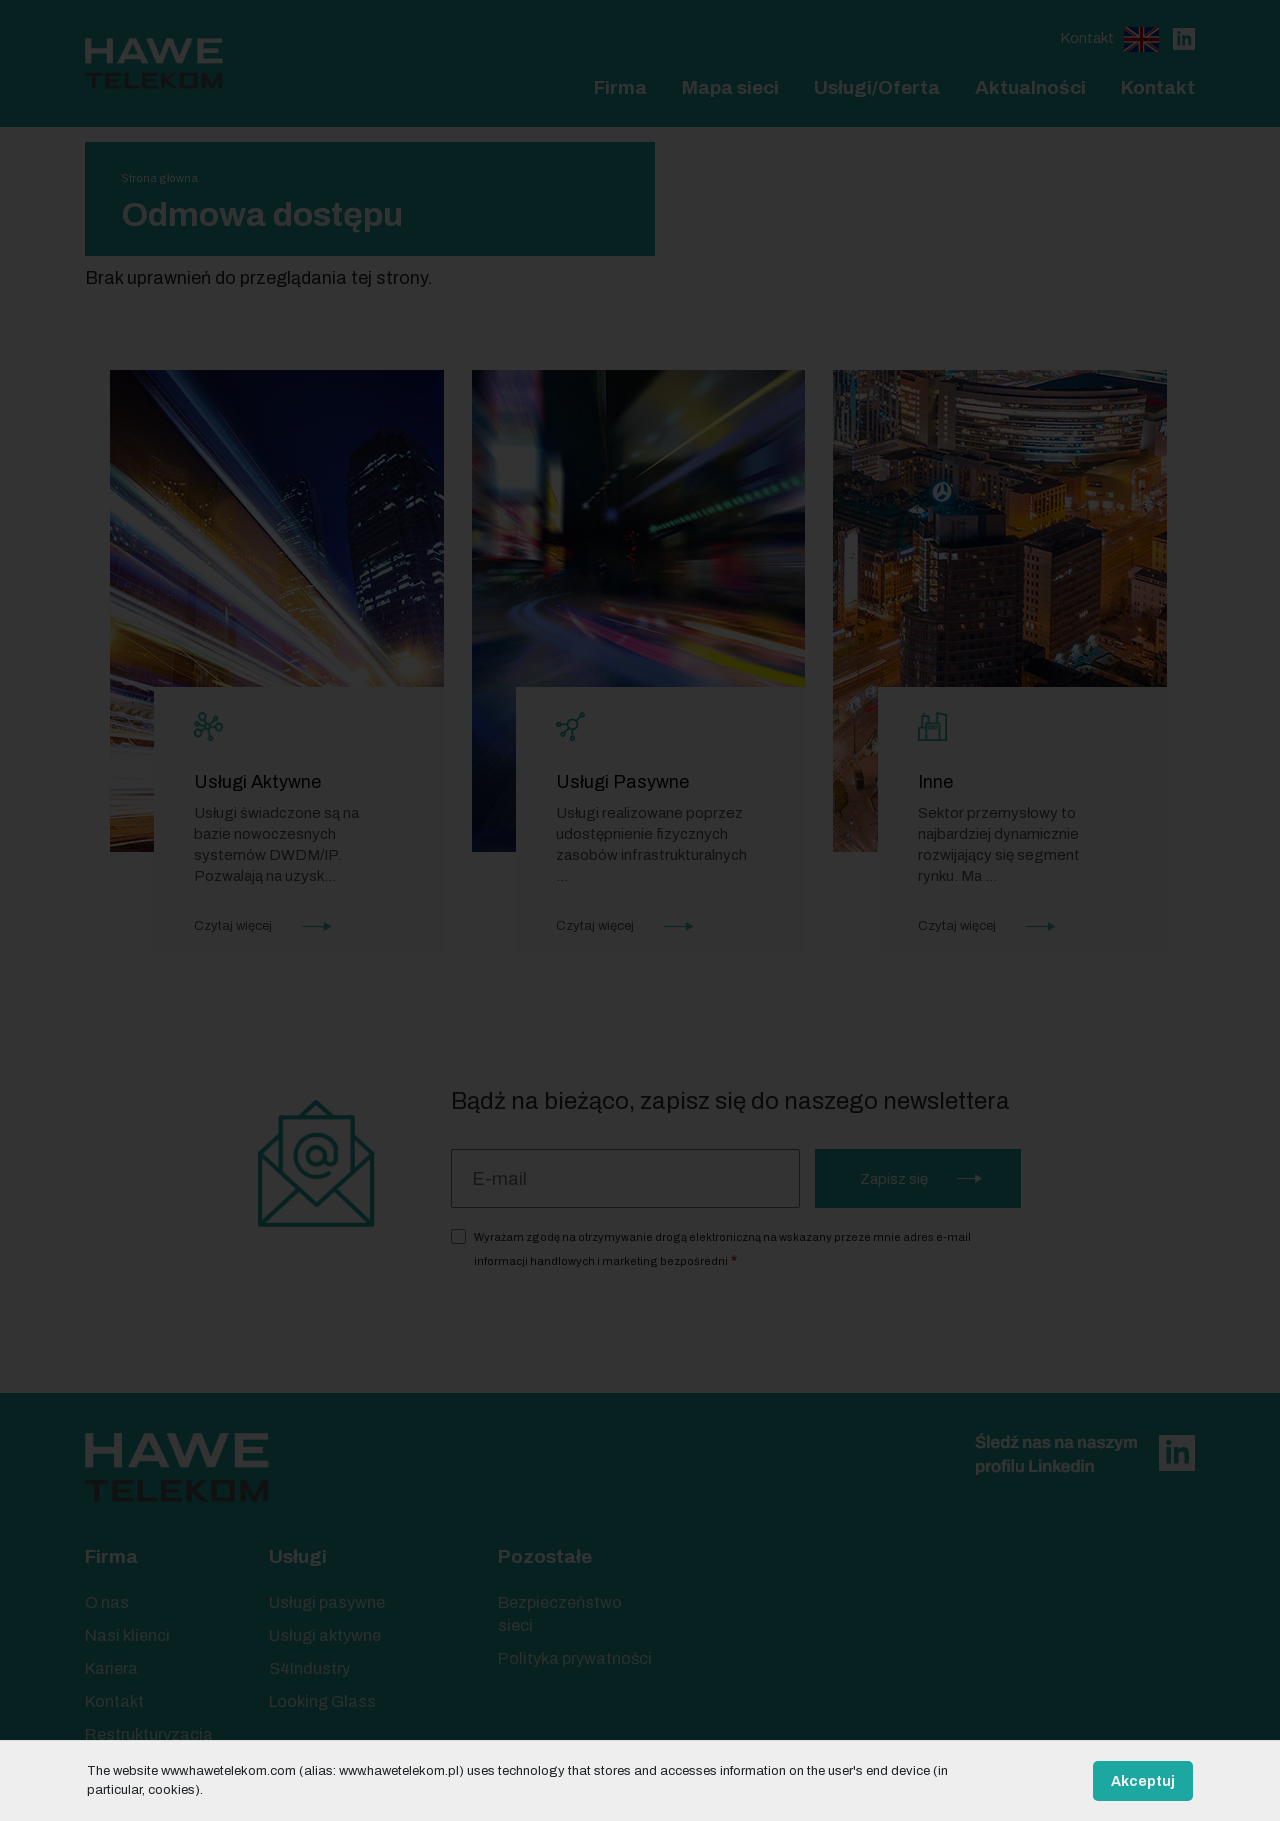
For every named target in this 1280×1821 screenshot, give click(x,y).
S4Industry (309, 1668)
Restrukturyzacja (149, 1734)
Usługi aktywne (325, 1635)
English (1141, 39)
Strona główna (159, 178)
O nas (107, 1602)
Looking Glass (322, 1701)
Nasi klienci (127, 1635)
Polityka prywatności (575, 1658)
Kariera (111, 1668)
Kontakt (1087, 38)
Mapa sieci (730, 87)
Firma (620, 87)
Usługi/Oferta (877, 87)
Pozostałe (545, 1556)
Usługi (298, 1556)
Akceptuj (1143, 1781)
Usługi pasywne (327, 1602)
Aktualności (1030, 87)
